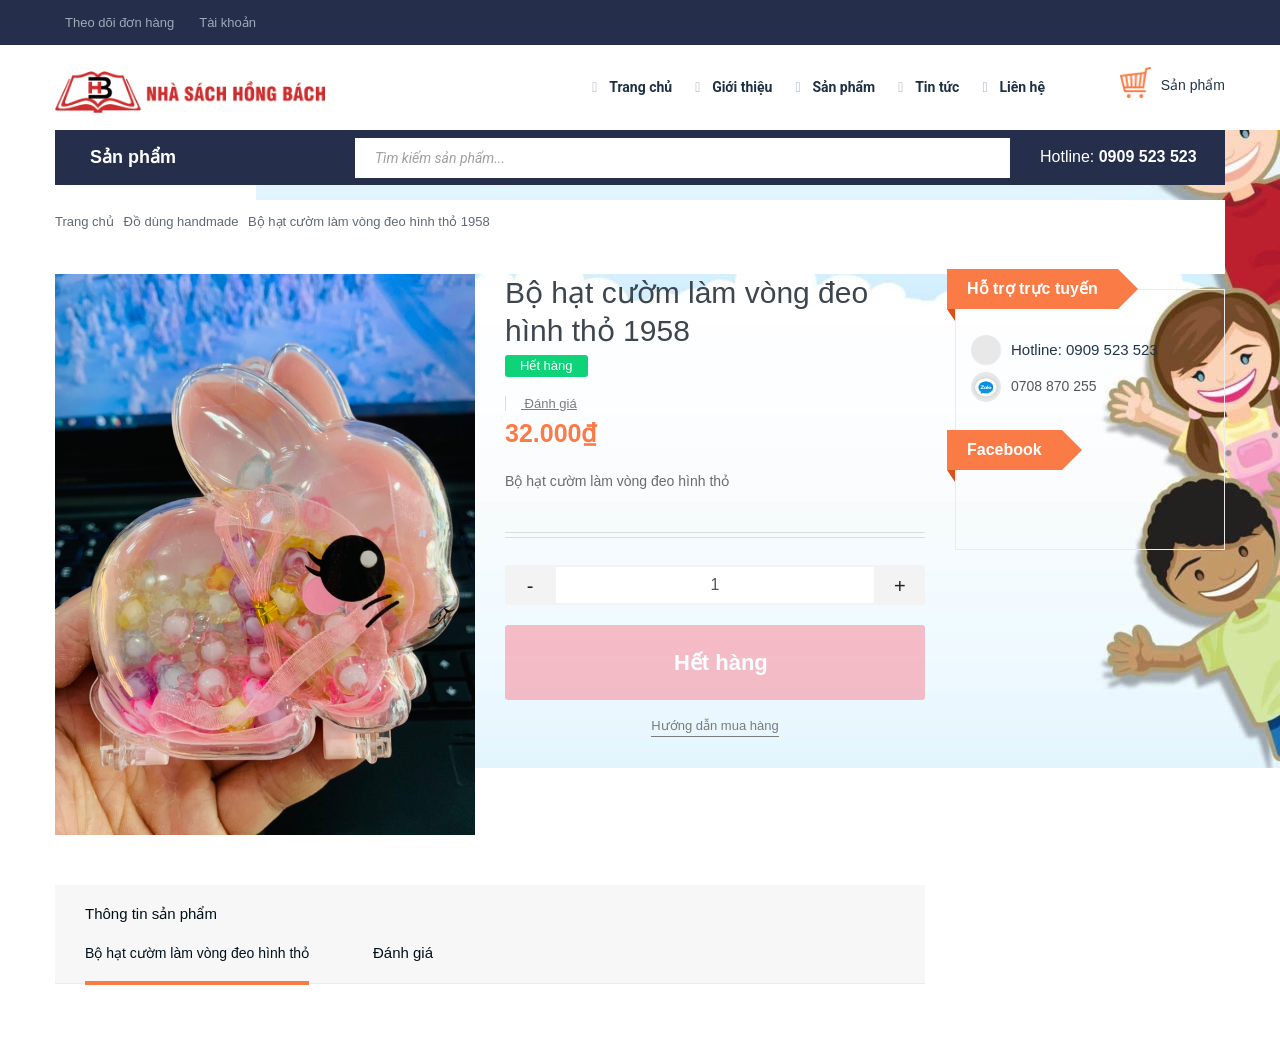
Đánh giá (549, 403)
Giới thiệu (742, 87)
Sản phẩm (843, 87)
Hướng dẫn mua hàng (714, 725)
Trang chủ (640, 87)
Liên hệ (1022, 87)
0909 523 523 (1148, 156)
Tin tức (937, 87)
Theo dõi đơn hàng (119, 22)
